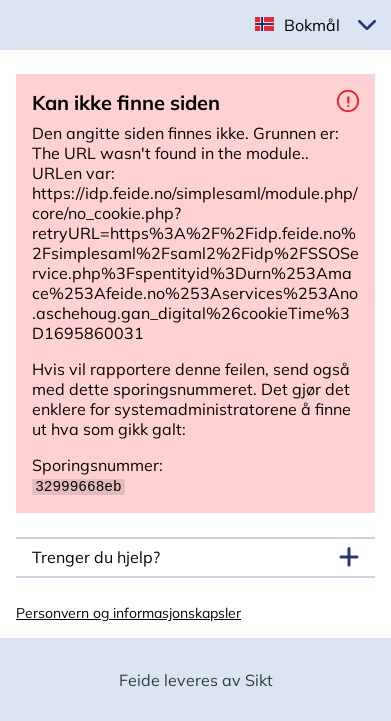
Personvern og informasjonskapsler (128, 612)
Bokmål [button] (312, 25)
